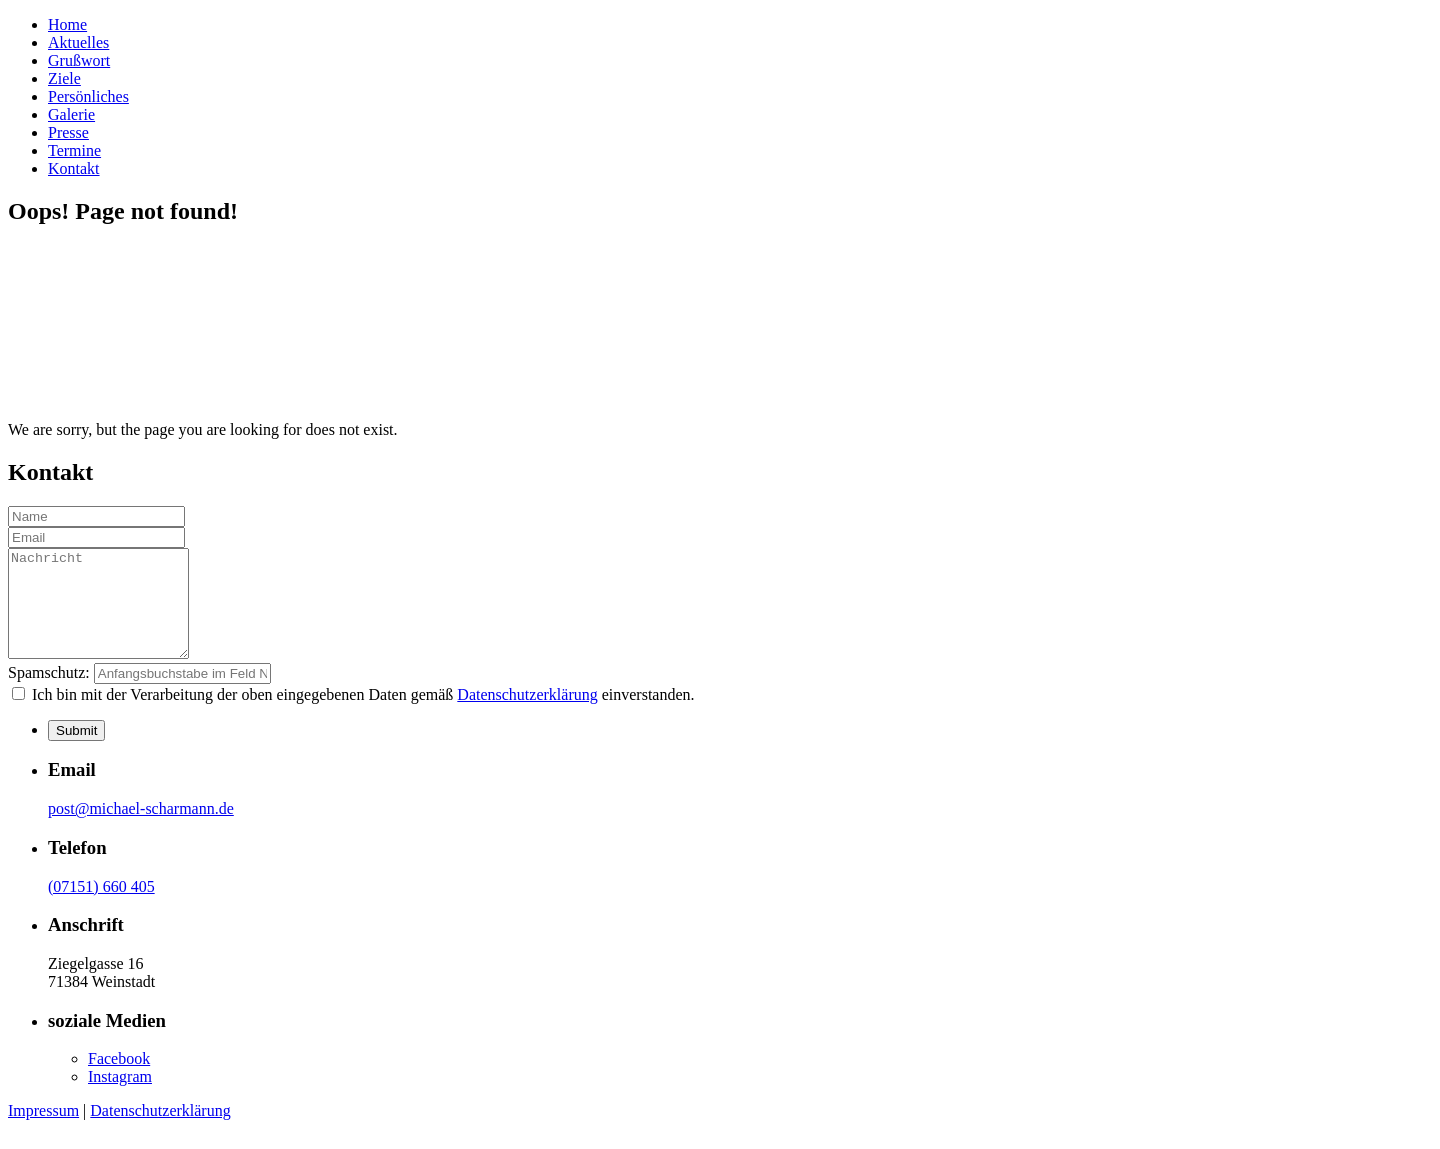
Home (67, 24)
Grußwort (79, 60)
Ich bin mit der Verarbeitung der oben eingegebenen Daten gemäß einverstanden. (361, 715)
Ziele (64, 78)
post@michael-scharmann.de (141, 829)
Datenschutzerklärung (527, 715)
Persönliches (88, 96)
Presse (68, 132)
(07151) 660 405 (101, 907)
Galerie (71, 114)
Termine (74, 150)
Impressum (43, 1131)
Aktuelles (78, 42)
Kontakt (74, 168)
